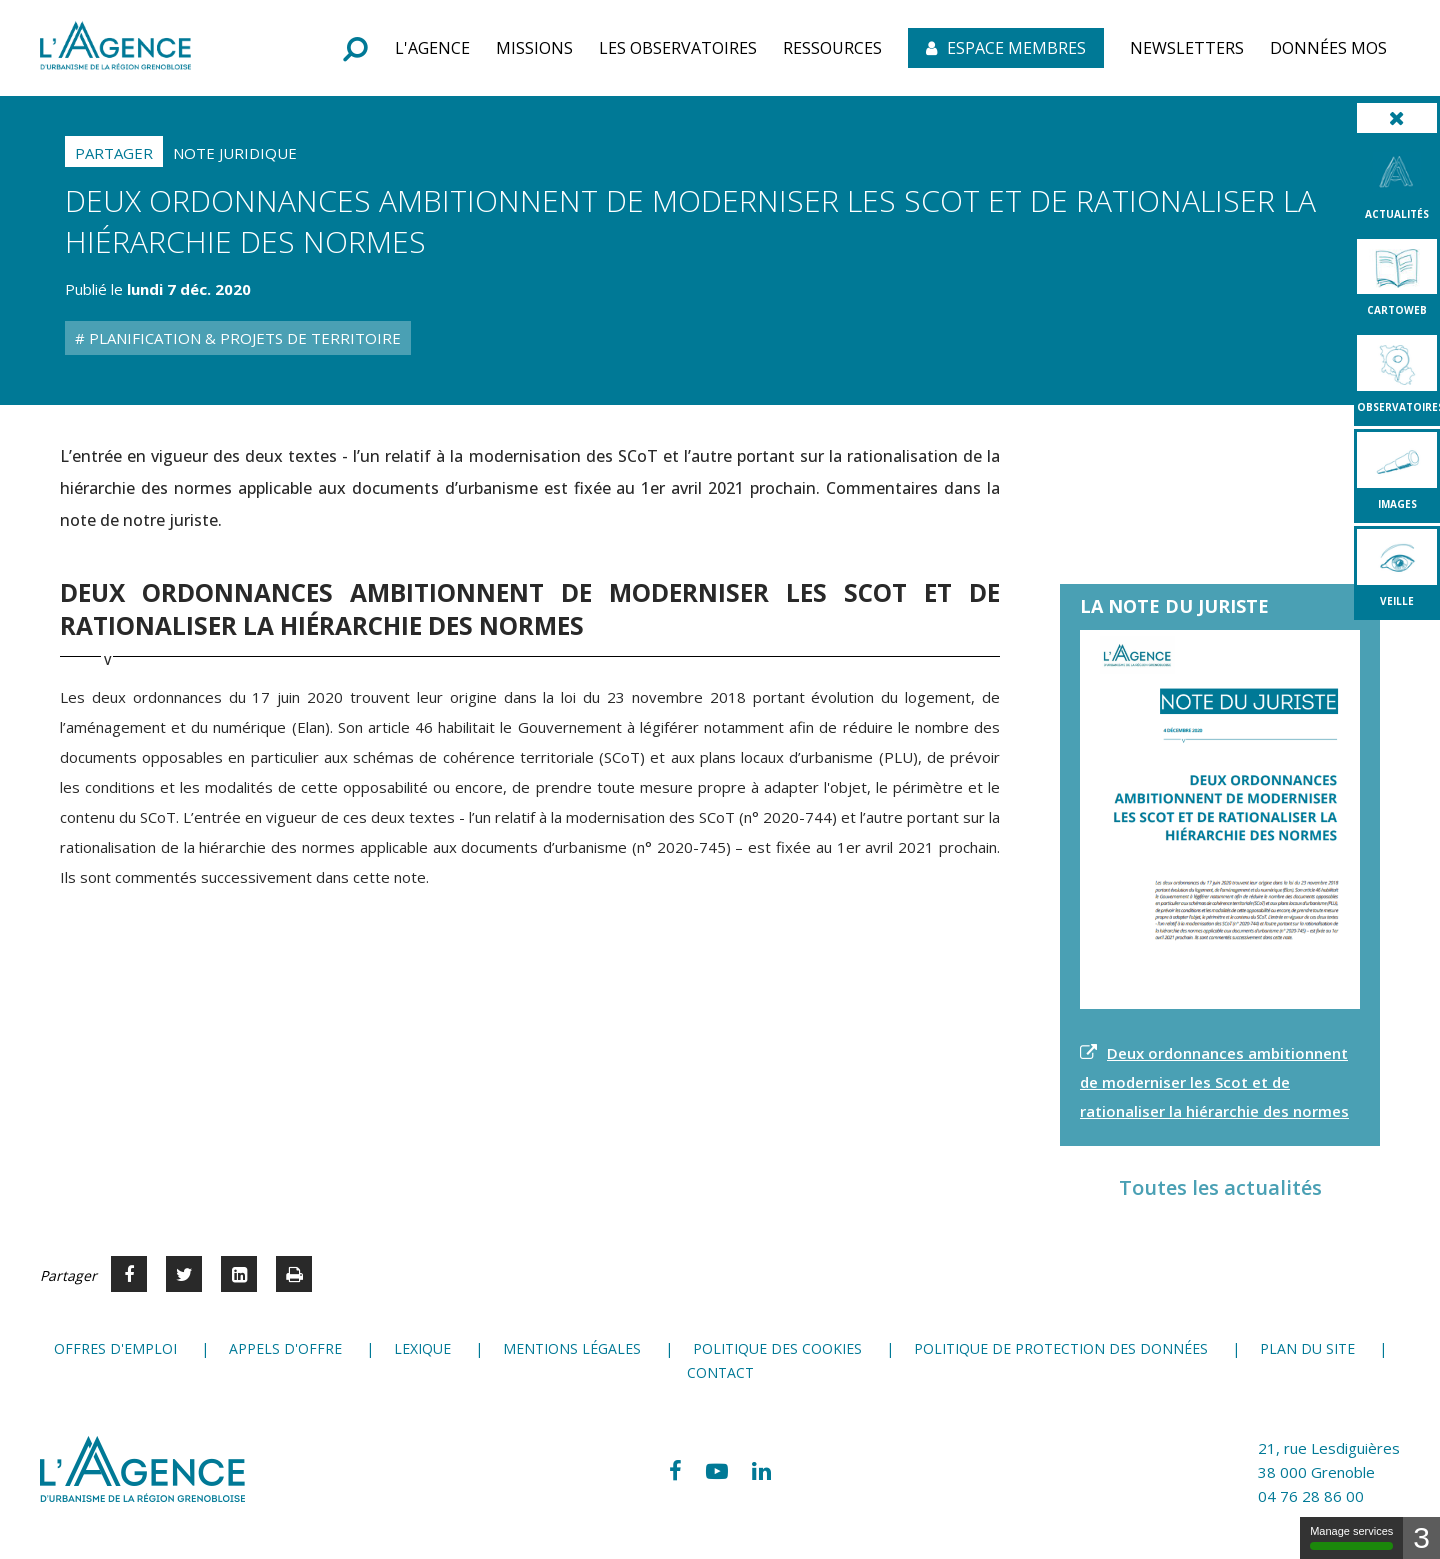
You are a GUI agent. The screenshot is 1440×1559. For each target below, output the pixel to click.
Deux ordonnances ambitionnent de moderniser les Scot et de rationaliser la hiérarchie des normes (1214, 1082)
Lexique (422, 1348)
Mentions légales (572, 1348)
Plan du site (1307, 1348)
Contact (720, 1372)
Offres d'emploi (115, 1348)
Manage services (1351, 1537)
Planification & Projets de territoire (243, 338)
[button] (432, 48)
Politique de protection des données (1061, 1348)
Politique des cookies (777, 1348)
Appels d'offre (285, 1348)
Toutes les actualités (1220, 1187)
